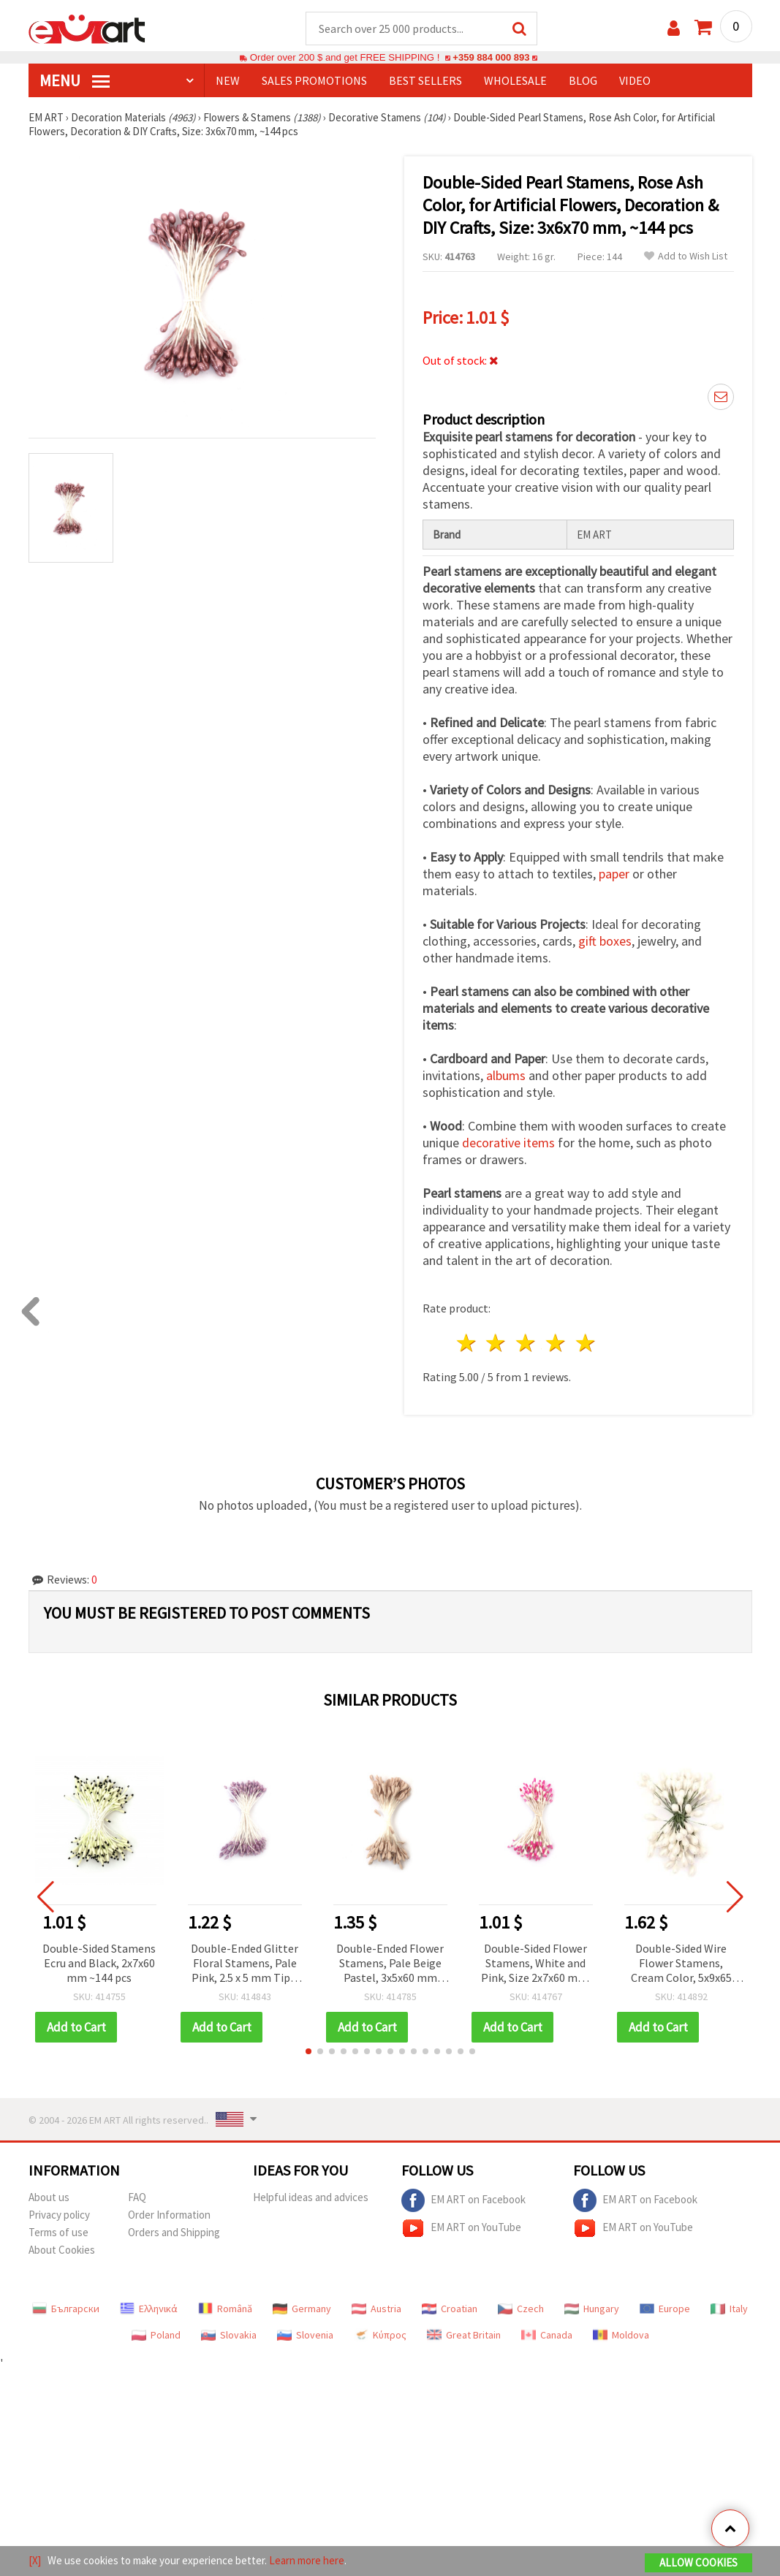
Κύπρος (380, 2335)
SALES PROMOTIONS (314, 81)
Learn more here (306, 2560)
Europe (665, 2309)
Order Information (169, 2215)
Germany (302, 2309)
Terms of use (58, 2233)
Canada (546, 2335)
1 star (467, 1344)
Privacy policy (59, 2215)
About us (49, 2198)
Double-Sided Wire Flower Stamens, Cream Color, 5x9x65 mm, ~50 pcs (681, 1965)
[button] (308, 2052)
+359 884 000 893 (491, 58)
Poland (156, 2335)
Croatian (449, 2309)
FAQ (137, 2198)
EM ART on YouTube (461, 2229)
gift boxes (605, 941)
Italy (729, 2309)
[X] (35, 2560)
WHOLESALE (515, 81)
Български (65, 2309)
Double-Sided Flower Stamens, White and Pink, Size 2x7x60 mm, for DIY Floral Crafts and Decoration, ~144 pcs (536, 1965)
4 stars (557, 1344)
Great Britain (464, 2335)
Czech (521, 2309)
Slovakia (229, 2335)
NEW (228, 81)
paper (614, 874)
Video (635, 81)
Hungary (591, 2309)
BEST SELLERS (425, 81)
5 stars (586, 1344)
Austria (376, 2309)
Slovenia (305, 2335)
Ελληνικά (149, 2309)
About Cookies (62, 2250)
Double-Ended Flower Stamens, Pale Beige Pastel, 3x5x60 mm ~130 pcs (390, 1965)
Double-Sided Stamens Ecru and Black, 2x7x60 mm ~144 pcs (99, 1964)
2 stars (497, 1344)
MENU (74, 81)
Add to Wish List (685, 256)
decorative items (508, 1143)
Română (225, 2309)
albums (506, 1076)
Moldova (621, 2335)
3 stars (527, 1344)
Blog (583, 81)
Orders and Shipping (174, 2233)
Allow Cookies (698, 2562)
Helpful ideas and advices (310, 2198)
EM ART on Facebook (463, 2201)
